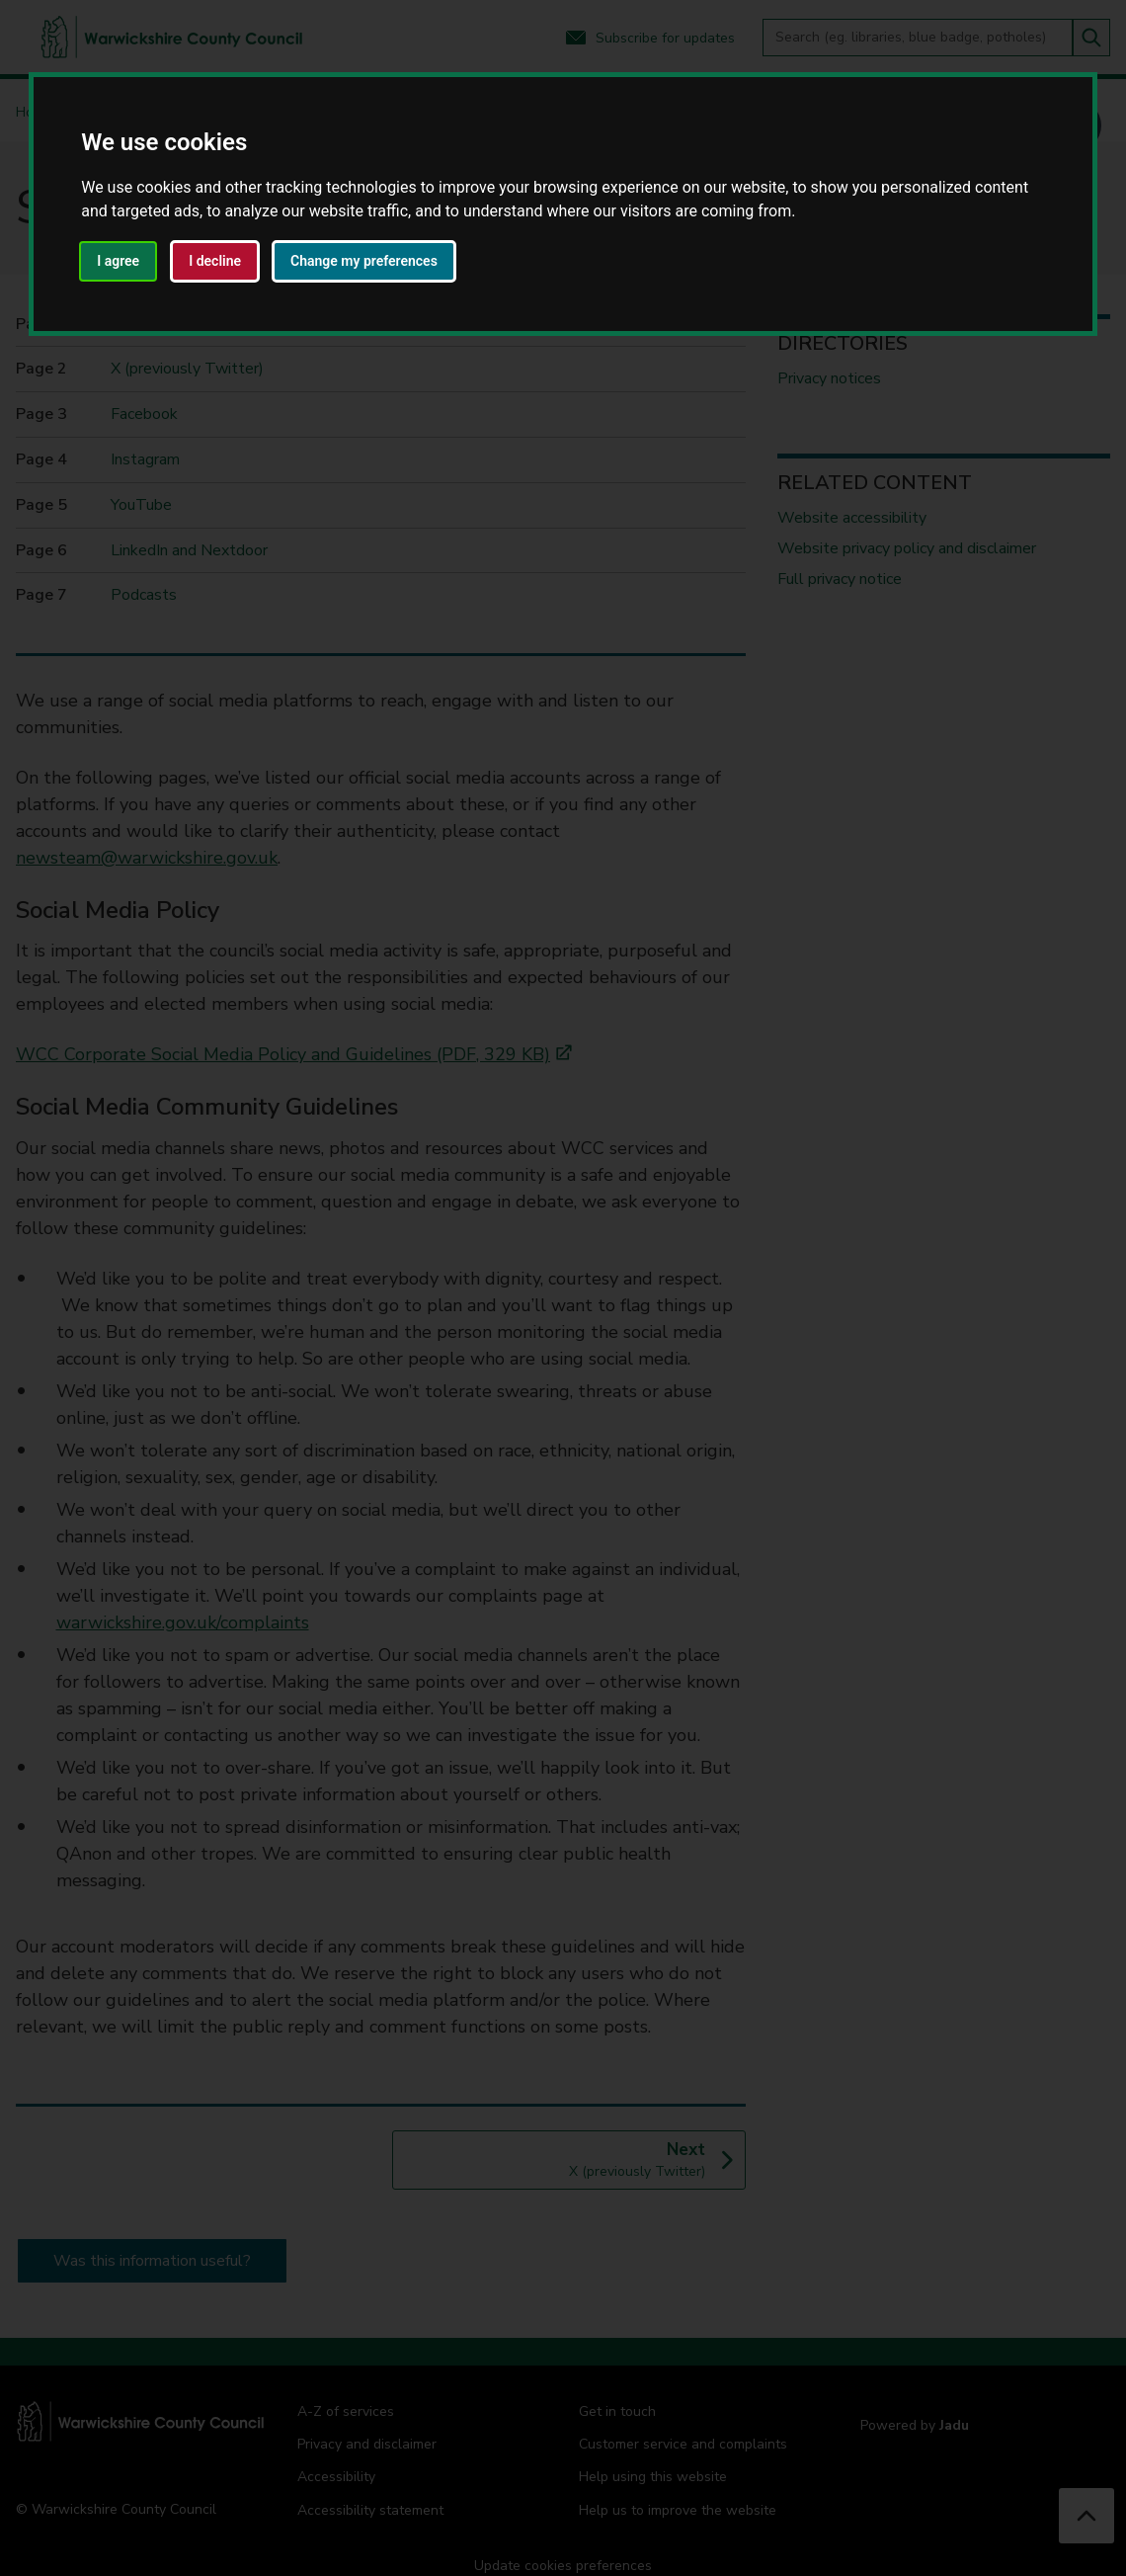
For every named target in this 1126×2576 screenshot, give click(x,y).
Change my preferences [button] (364, 261)
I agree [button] (118, 261)
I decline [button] (215, 261)
